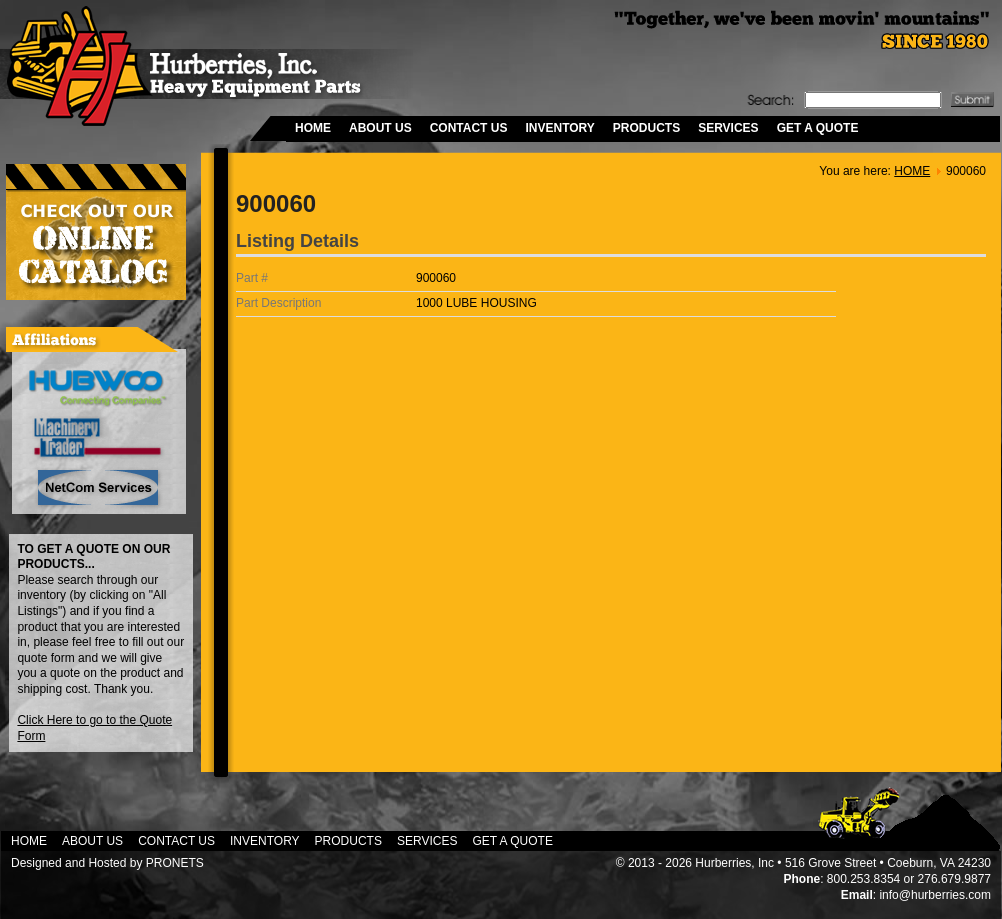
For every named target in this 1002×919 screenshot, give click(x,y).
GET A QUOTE (818, 128)
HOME (313, 128)
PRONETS (175, 863)
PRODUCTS (646, 128)
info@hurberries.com (935, 895)
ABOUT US (380, 128)
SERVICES (728, 128)
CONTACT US (469, 128)
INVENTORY (559, 128)
